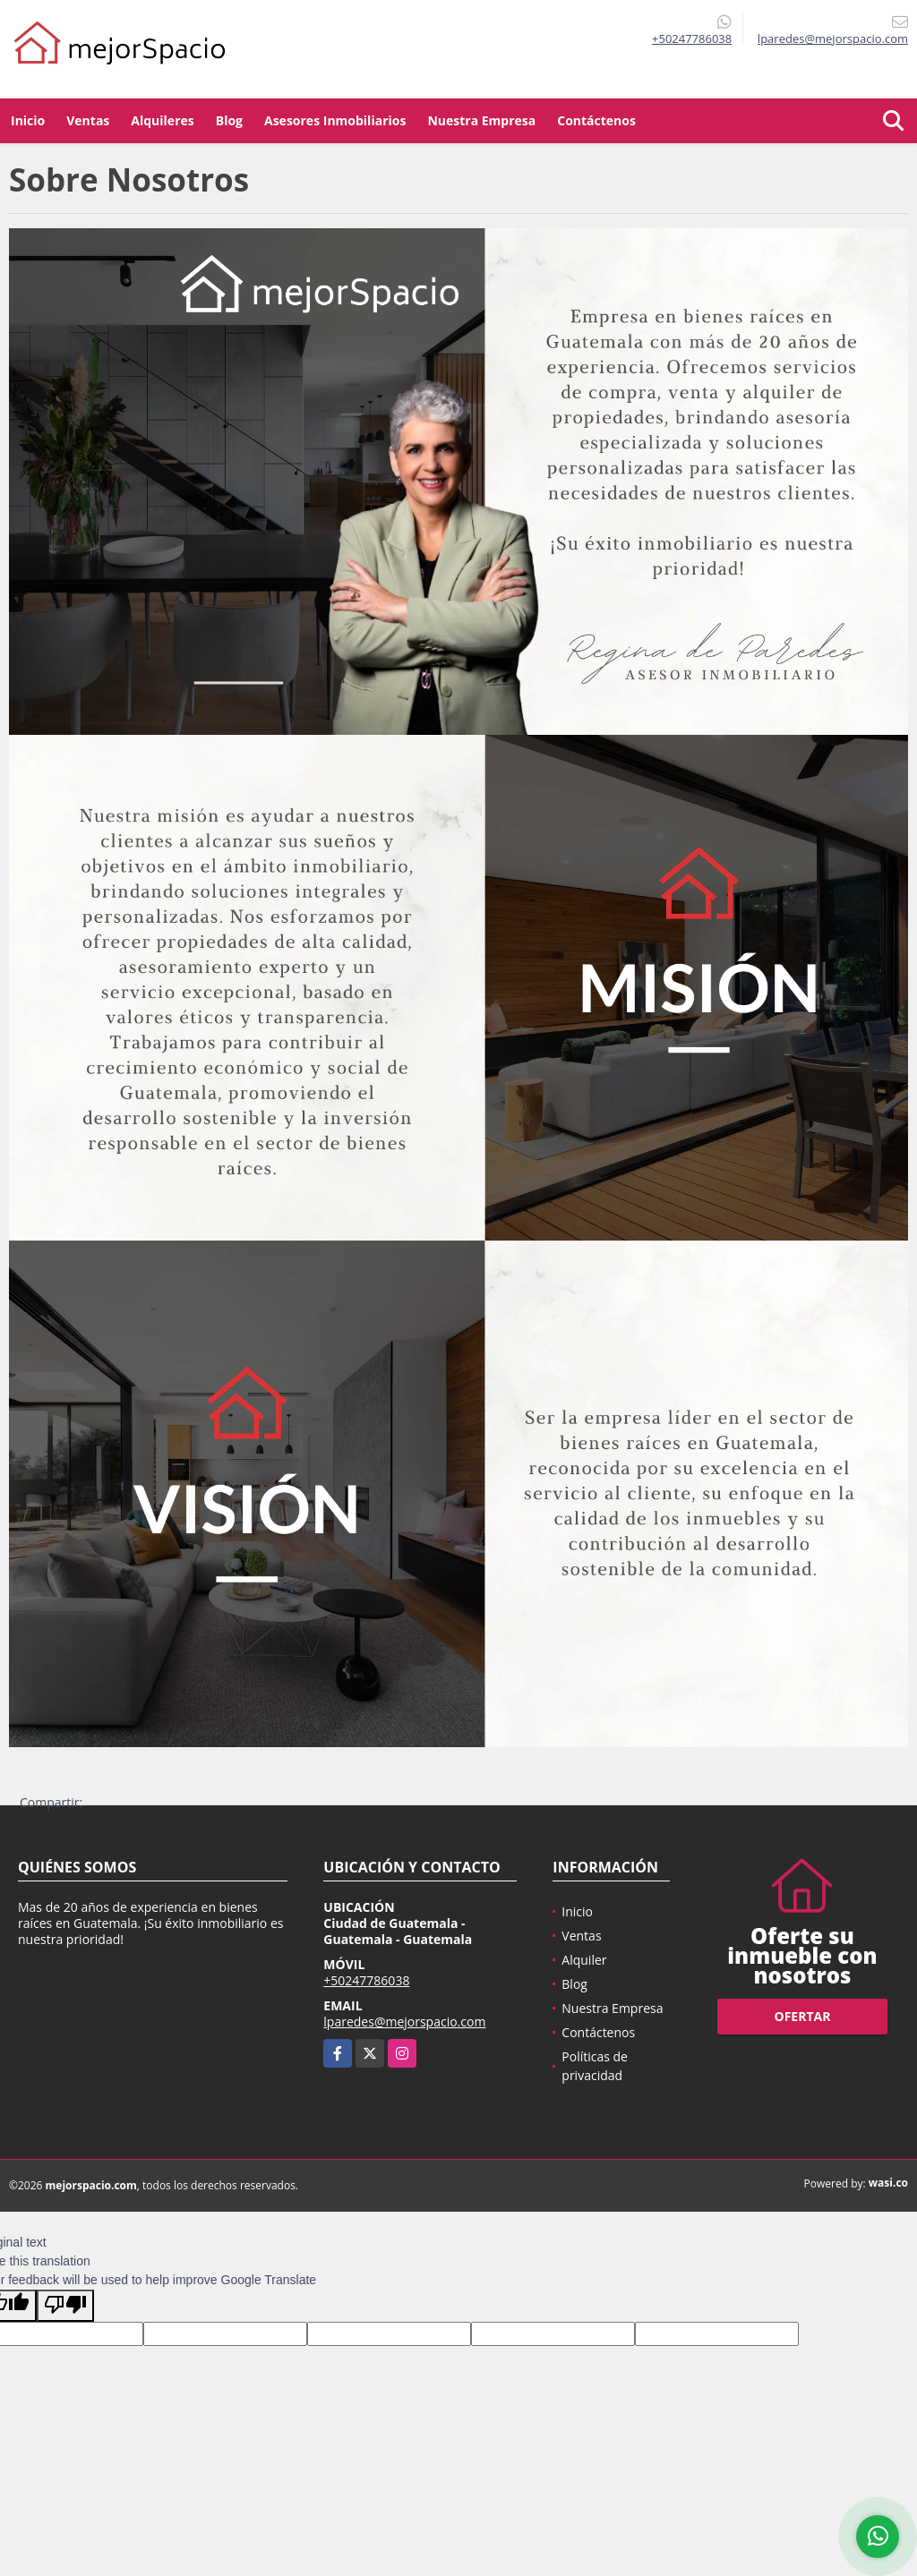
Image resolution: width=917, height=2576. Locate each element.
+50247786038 (692, 38)
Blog (229, 120)
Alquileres (162, 120)
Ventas (87, 120)
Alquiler (583, 1959)
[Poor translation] (65, 2306)
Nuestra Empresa (481, 120)
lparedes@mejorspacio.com (404, 2021)
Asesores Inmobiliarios (335, 120)
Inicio (28, 120)
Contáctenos (596, 120)
